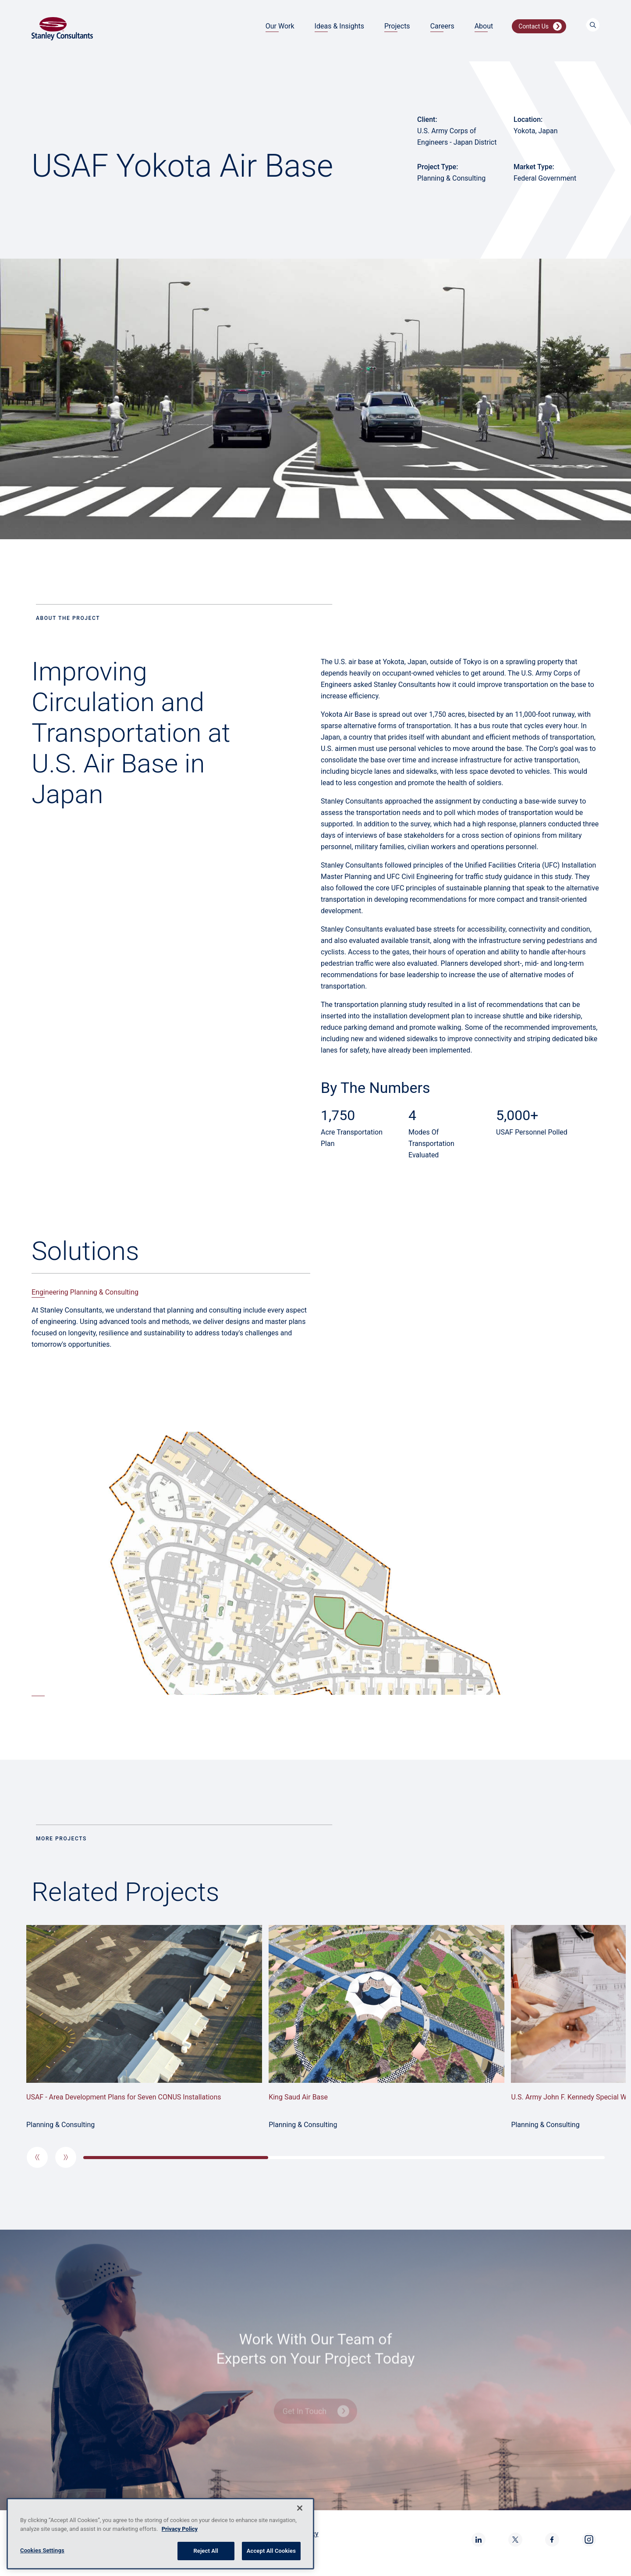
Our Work (280, 26)
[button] (37, 2157)
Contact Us (533, 26)
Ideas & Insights (339, 26)
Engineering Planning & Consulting (85, 1292)
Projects (397, 26)
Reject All (205, 2551)
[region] (160, 2533)
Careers (442, 26)
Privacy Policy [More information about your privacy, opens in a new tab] (180, 2529)
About (484, 26)
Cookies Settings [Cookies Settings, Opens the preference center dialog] (42, 2550)
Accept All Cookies (271, 2551)
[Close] (299, 2508)
